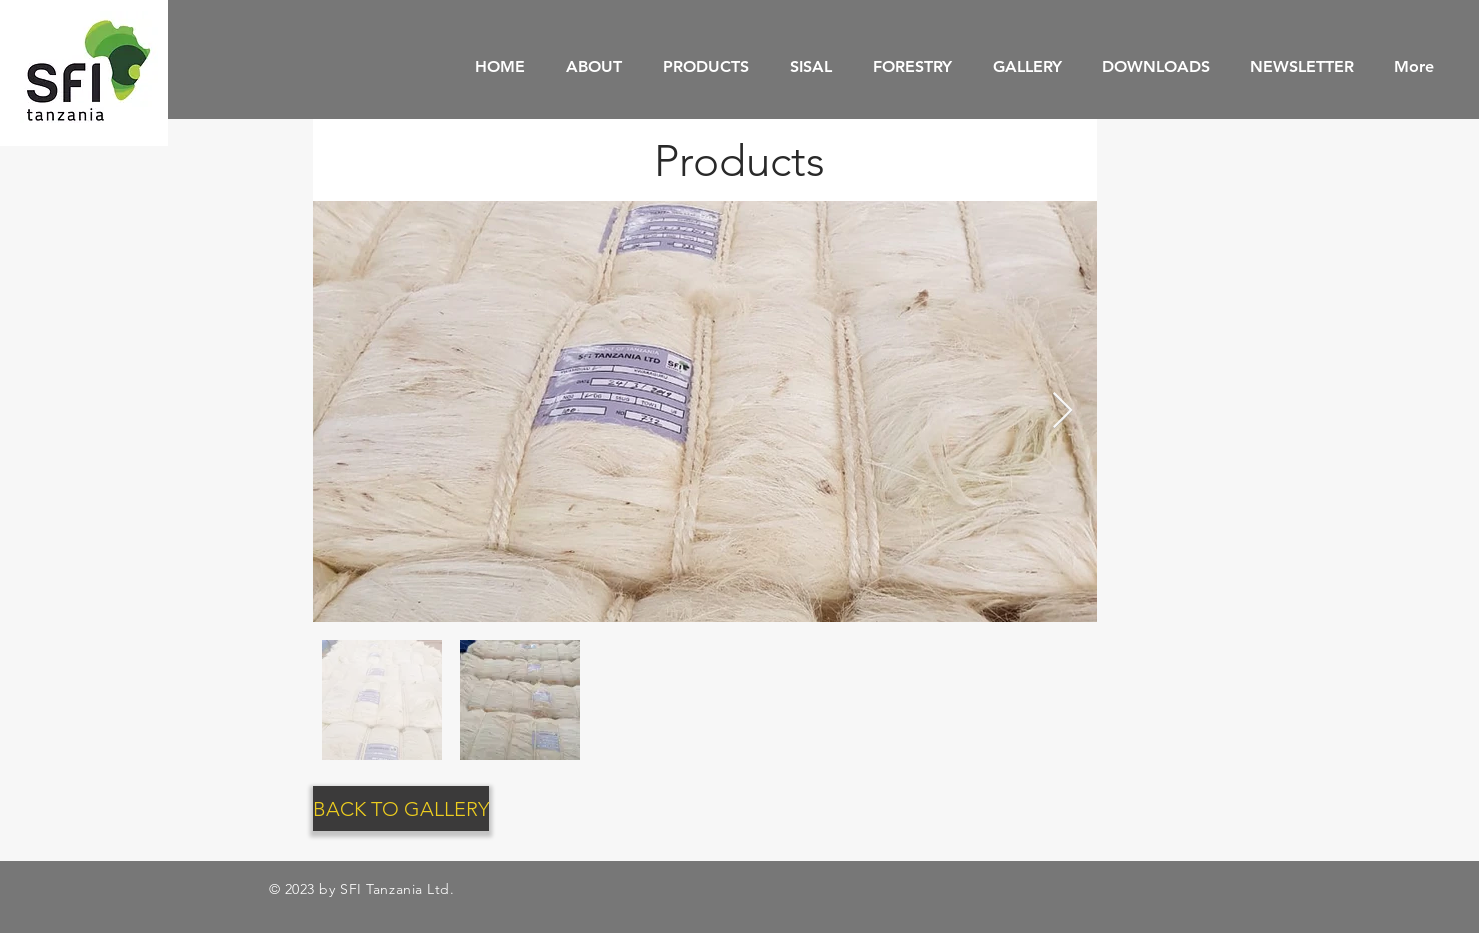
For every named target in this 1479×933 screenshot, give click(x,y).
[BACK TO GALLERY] (401, 808)
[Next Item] (1062, 411)
